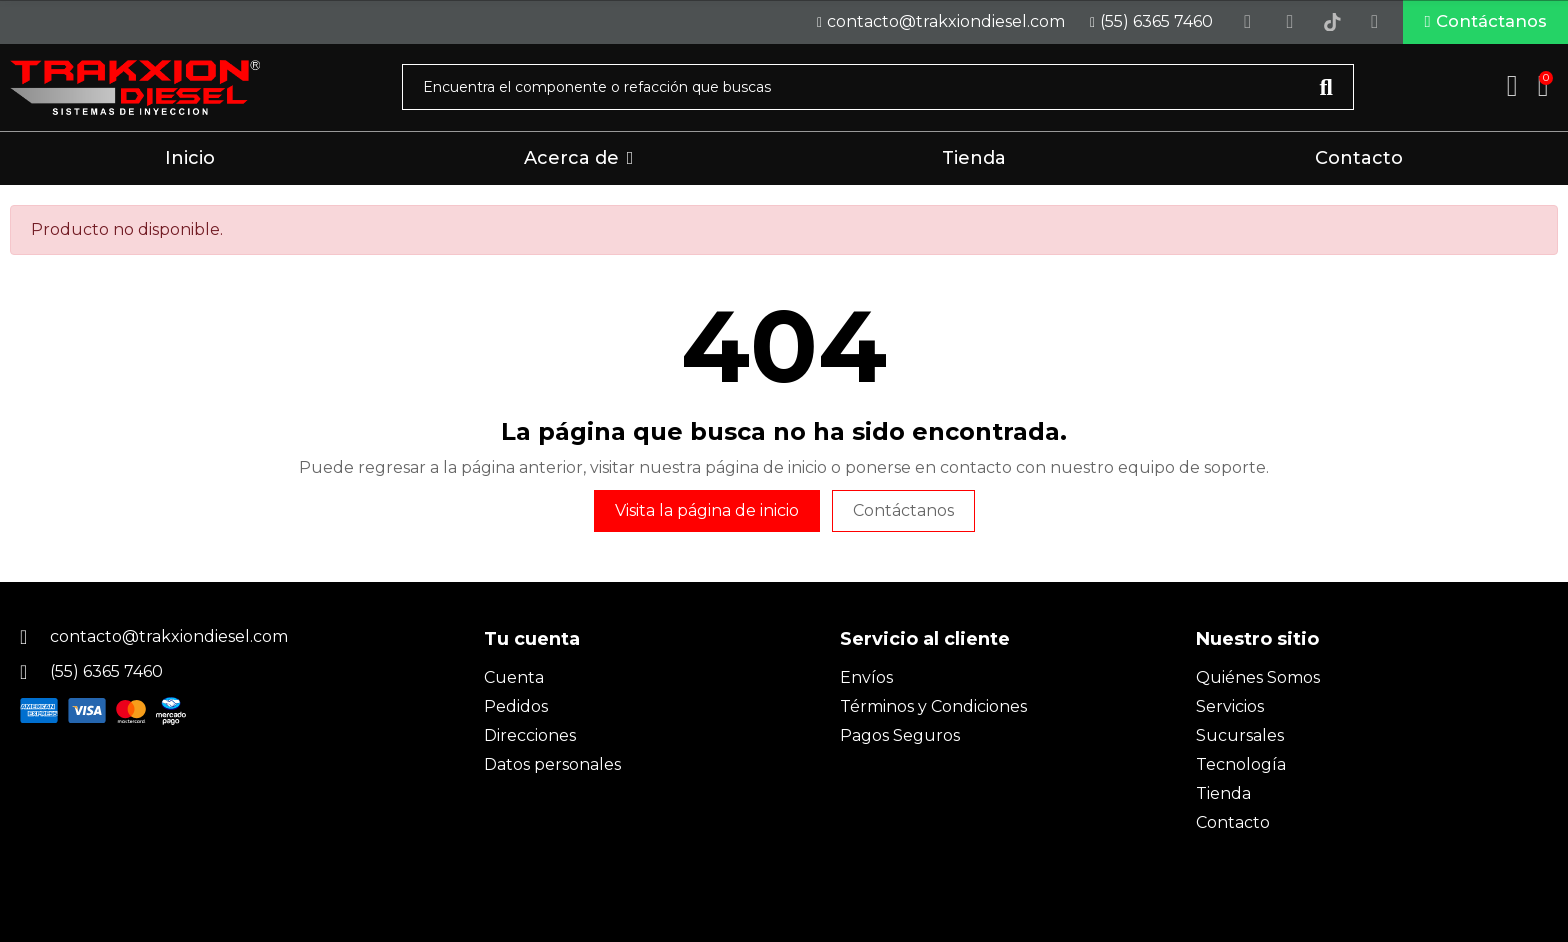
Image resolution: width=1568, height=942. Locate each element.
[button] (1469, 25)
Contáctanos (903, 515)
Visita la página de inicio (707, 515)
